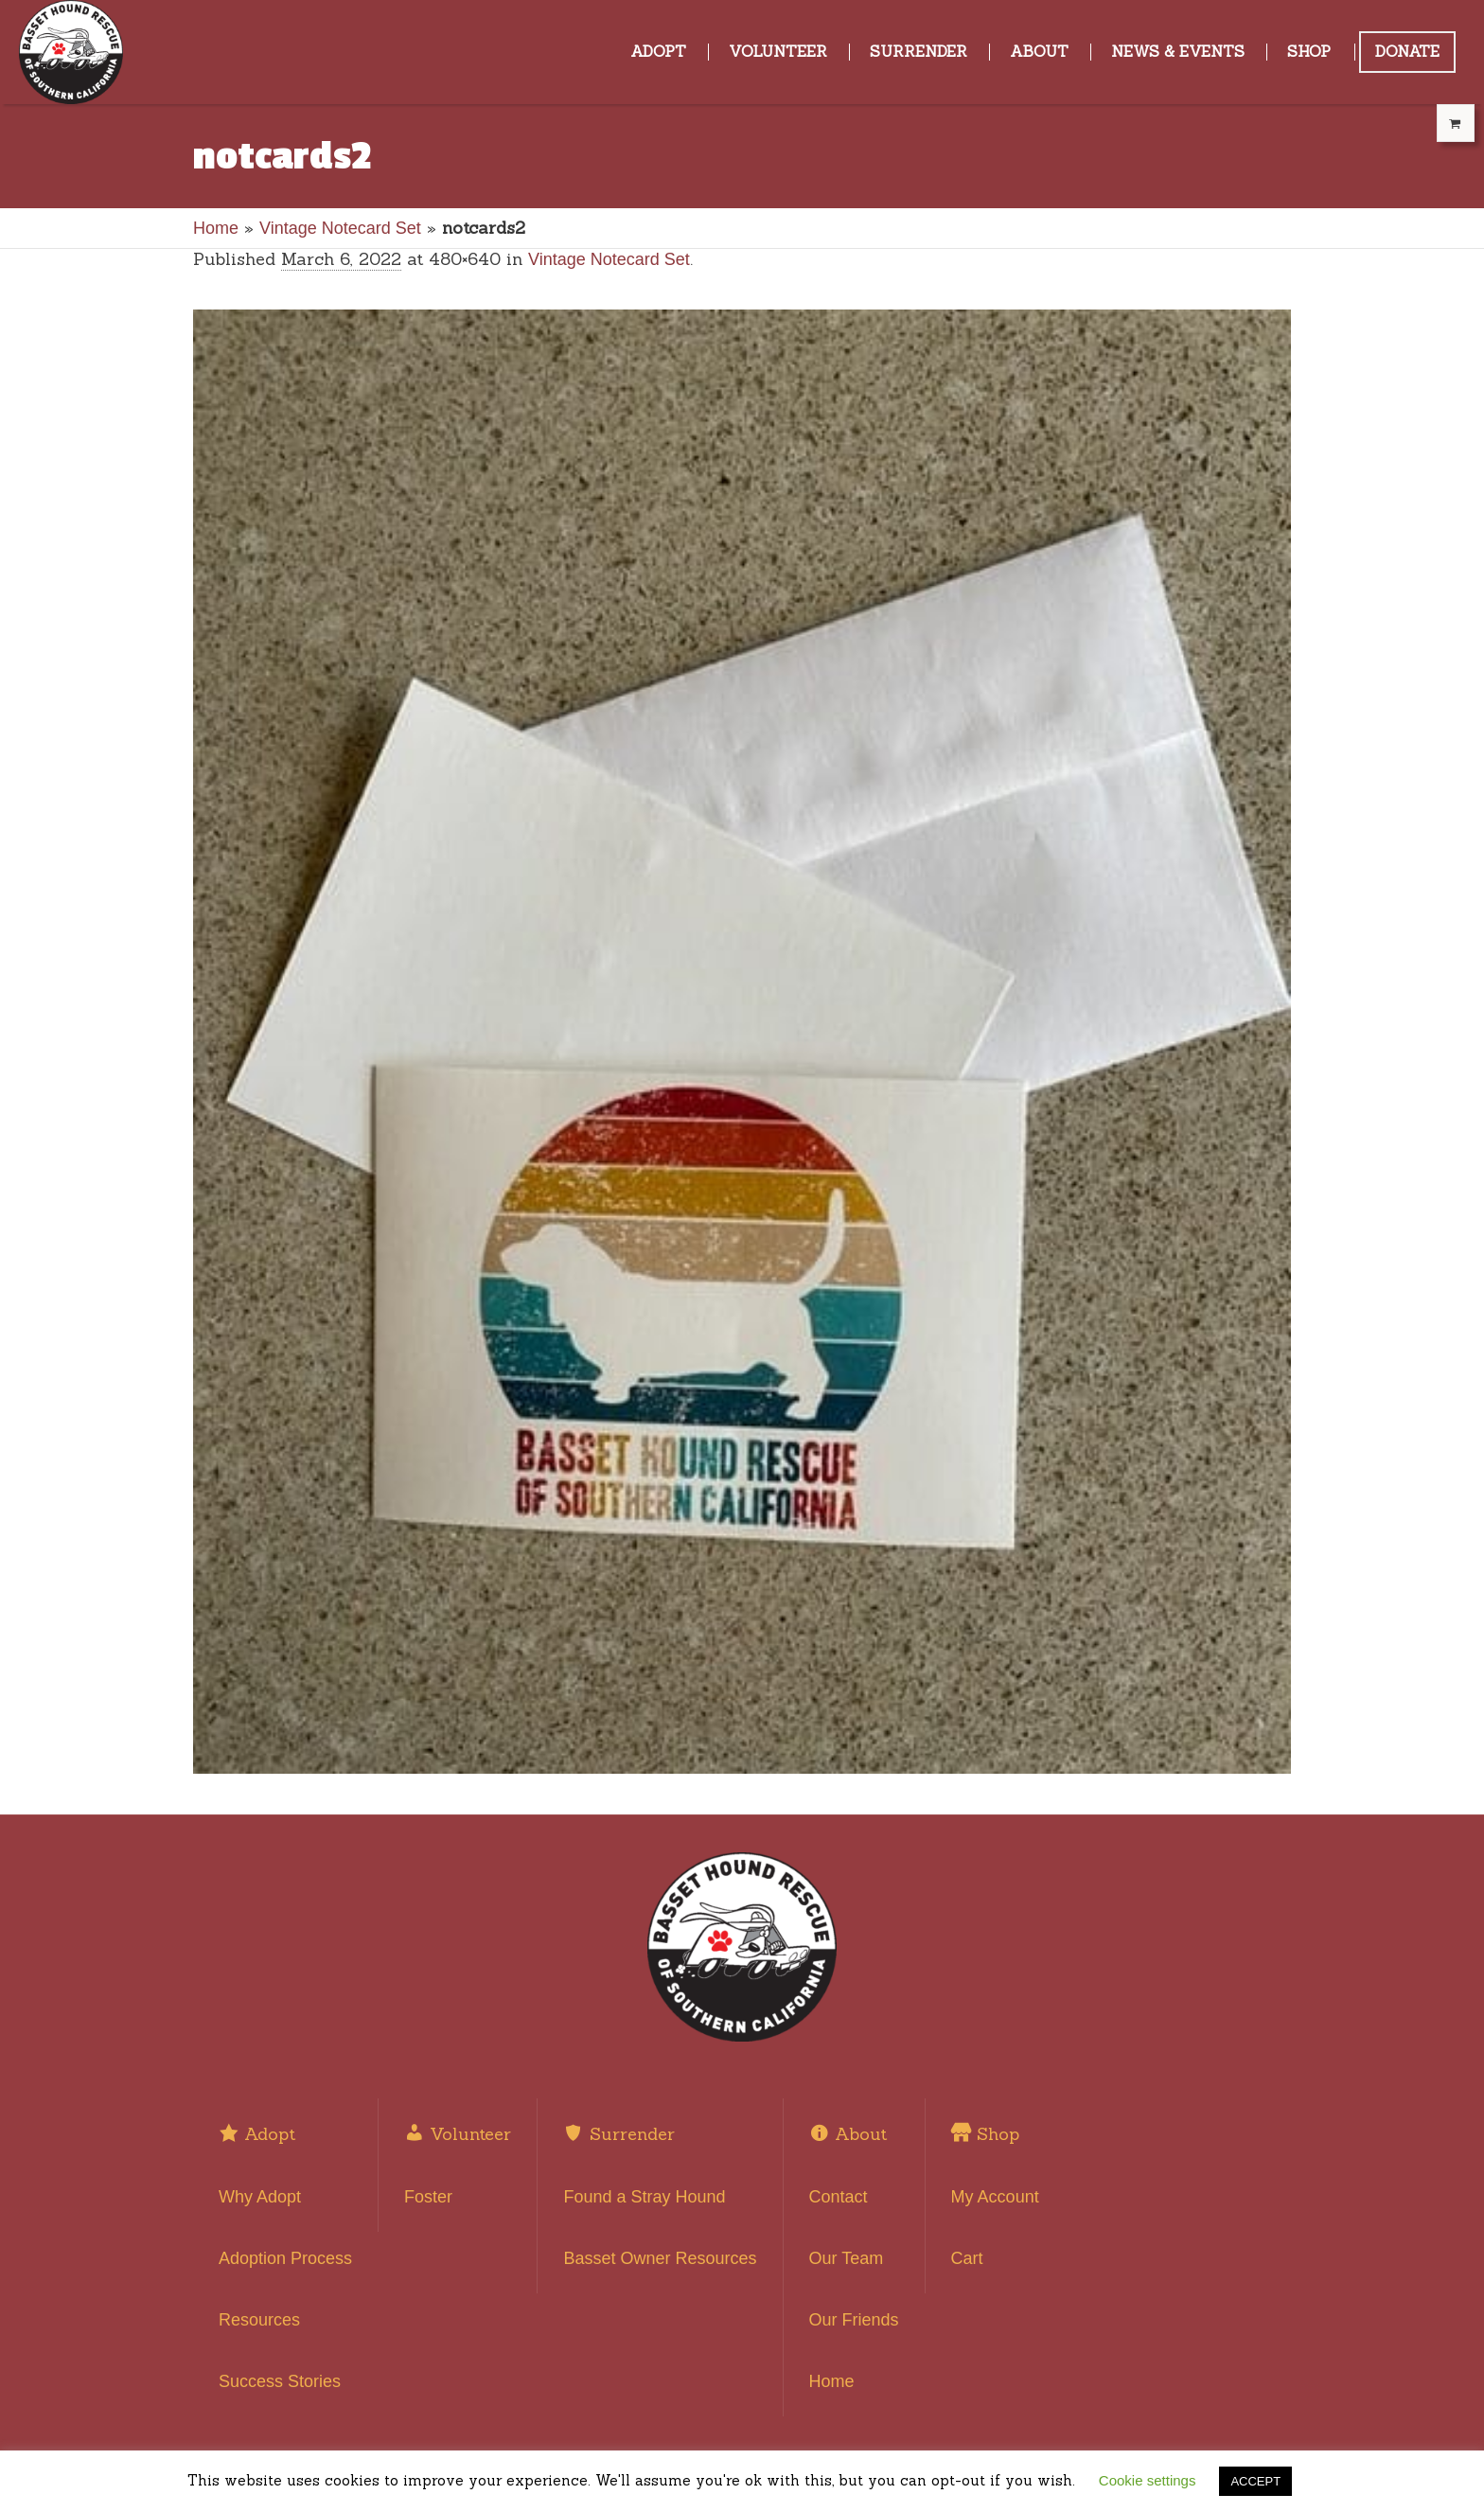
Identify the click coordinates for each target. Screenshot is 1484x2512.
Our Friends (854, 2319)
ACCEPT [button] (1255, 2481)
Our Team (846, 2258)
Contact (838, 2196)
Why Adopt (260, 2196)
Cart (967, 2258)
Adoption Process (285, 2258)
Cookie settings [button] (1147, 2480)
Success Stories (280, 2381)
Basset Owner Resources (659, 2258)
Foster (428, 2196)
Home (215, 228)
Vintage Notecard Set (340, 228)
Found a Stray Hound (644, 2196)
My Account (995, 2196)
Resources (259, 2319)
